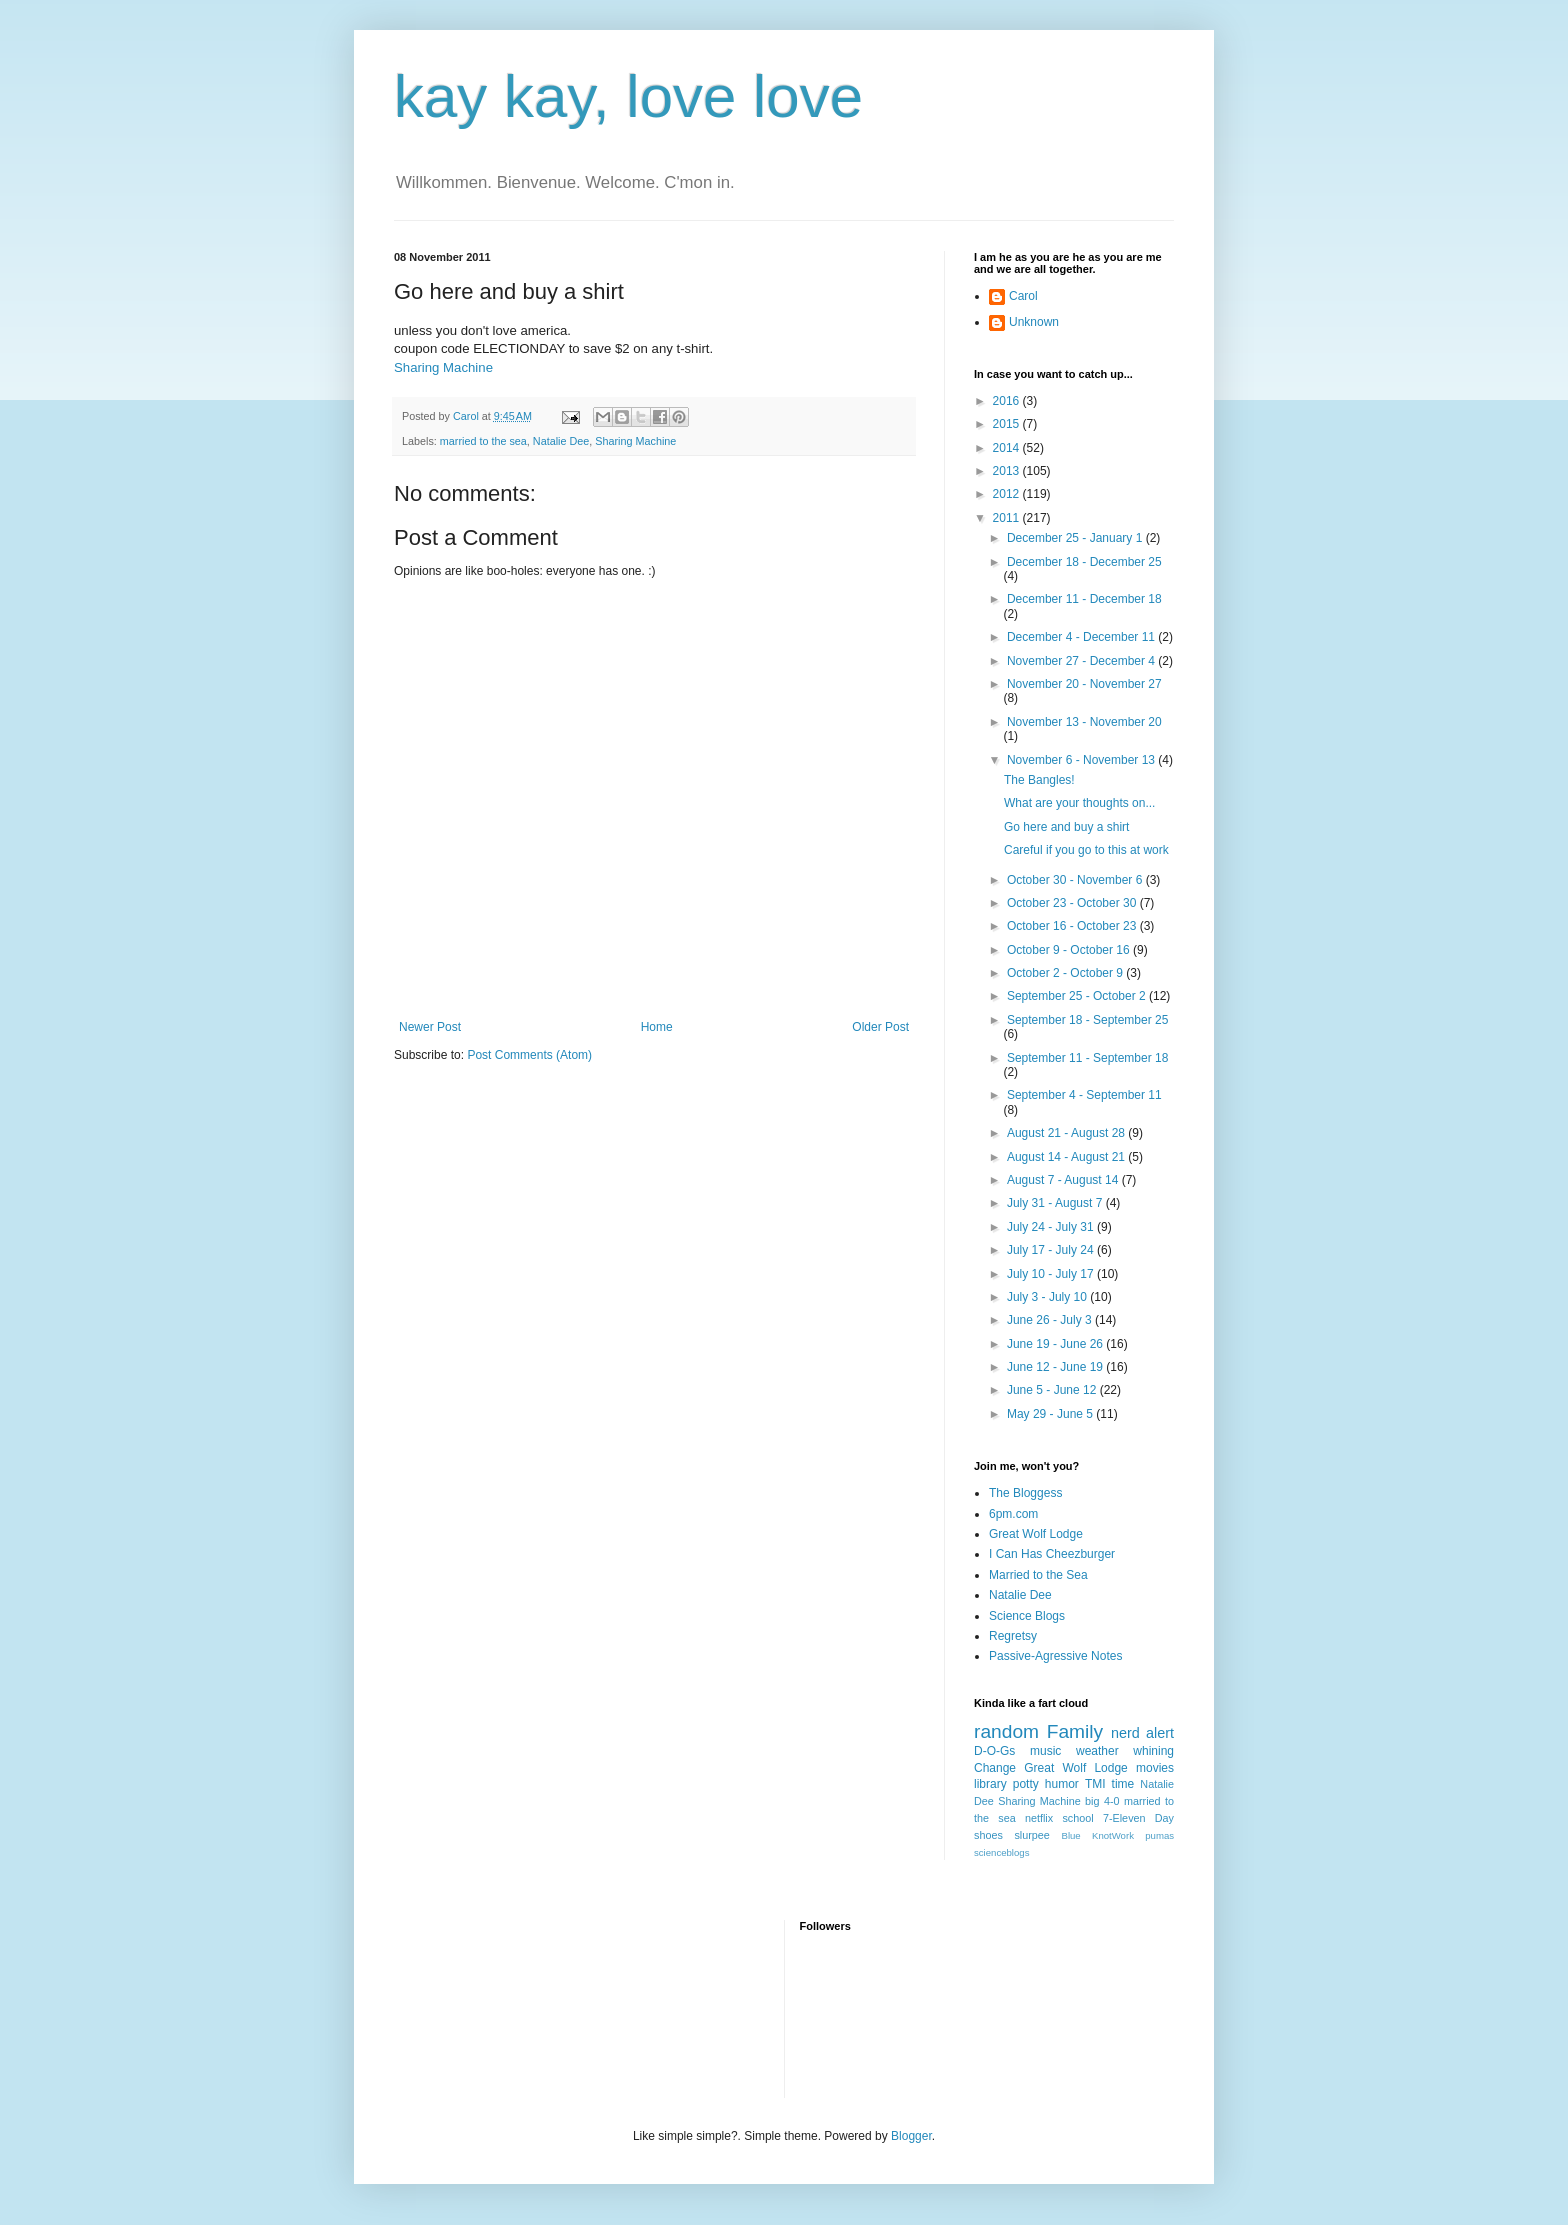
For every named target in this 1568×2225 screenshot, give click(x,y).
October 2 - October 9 (1066, 973)
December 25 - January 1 (1076, 538)
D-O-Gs (994, 1751)
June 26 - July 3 (1051, 1320)
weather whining (1125, 1751)
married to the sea (483, 441)
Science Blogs (1027, 1616)
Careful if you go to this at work (1086, 850)
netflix (1039, 1818)
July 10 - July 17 (1052, 1274)
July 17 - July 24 (1052, 1250)
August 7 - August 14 (1064, 1180)
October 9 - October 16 (1070, 950)
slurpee (1031, 1835)
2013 (1008, 471)
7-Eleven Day (1138, 1818)
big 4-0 (1102, 1801)
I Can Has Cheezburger (1052, 1554)
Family (1075, 1731)
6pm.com (1013, 1514)
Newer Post (430, 1027)
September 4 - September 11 (1084, 1095)
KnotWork (1113, 1835)
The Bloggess (1025, 1493)
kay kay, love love (628, 96)
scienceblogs (1001, 1852)
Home (657, 1027)
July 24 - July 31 (1052, 1227)
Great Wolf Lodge (1036, 1534)
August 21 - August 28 (1067, 1133)
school (1077, 1818)
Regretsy (1013, 1636)
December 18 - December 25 (1084, 562)
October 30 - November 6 (1076, 880)
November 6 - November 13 (1082, 760)
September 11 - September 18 (1087, 1058)
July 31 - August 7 (1056, 1203)
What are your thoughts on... (1079, 803)
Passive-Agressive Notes (1055, 1656)
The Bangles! (1039, 780)
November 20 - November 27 (1084, 684)
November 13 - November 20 (1084, 722)
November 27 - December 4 (1082, 661)
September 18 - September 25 (1087, 1020)
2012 (1008, 494)
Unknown (1034, 322)
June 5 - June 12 (1053, 1390)
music (1045, 1751)
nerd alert (1142, 1733)
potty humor (1046, 1784)
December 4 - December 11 (1082, 637)
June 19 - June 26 (1056, 1344)
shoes (988, 1835)
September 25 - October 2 (1078, 996)
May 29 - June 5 (1051, 1414)
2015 (1008, 424)
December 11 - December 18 (1084, 599)
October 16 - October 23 (1073, 926)
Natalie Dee (561, 441)
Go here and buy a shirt (1066, 827)
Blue (1070, 1835)
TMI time (1109, 1784)
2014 (1008, 448)
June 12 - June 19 (1056, 1367)
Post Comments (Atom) (529, 1055)
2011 (1008, 518)
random (1006, 1731)
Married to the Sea (1038, 1575)
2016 (1008, 401)
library (990, 1784)
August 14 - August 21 (1067, 1157)
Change (995, 1768)
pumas (1159, 1835)
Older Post (880, 1027)
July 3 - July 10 (1048, 1297)
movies (1155, 1768)
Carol (1023, 296)
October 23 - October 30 (1073, 903)
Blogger (911, 2136)
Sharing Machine (443, 367)
